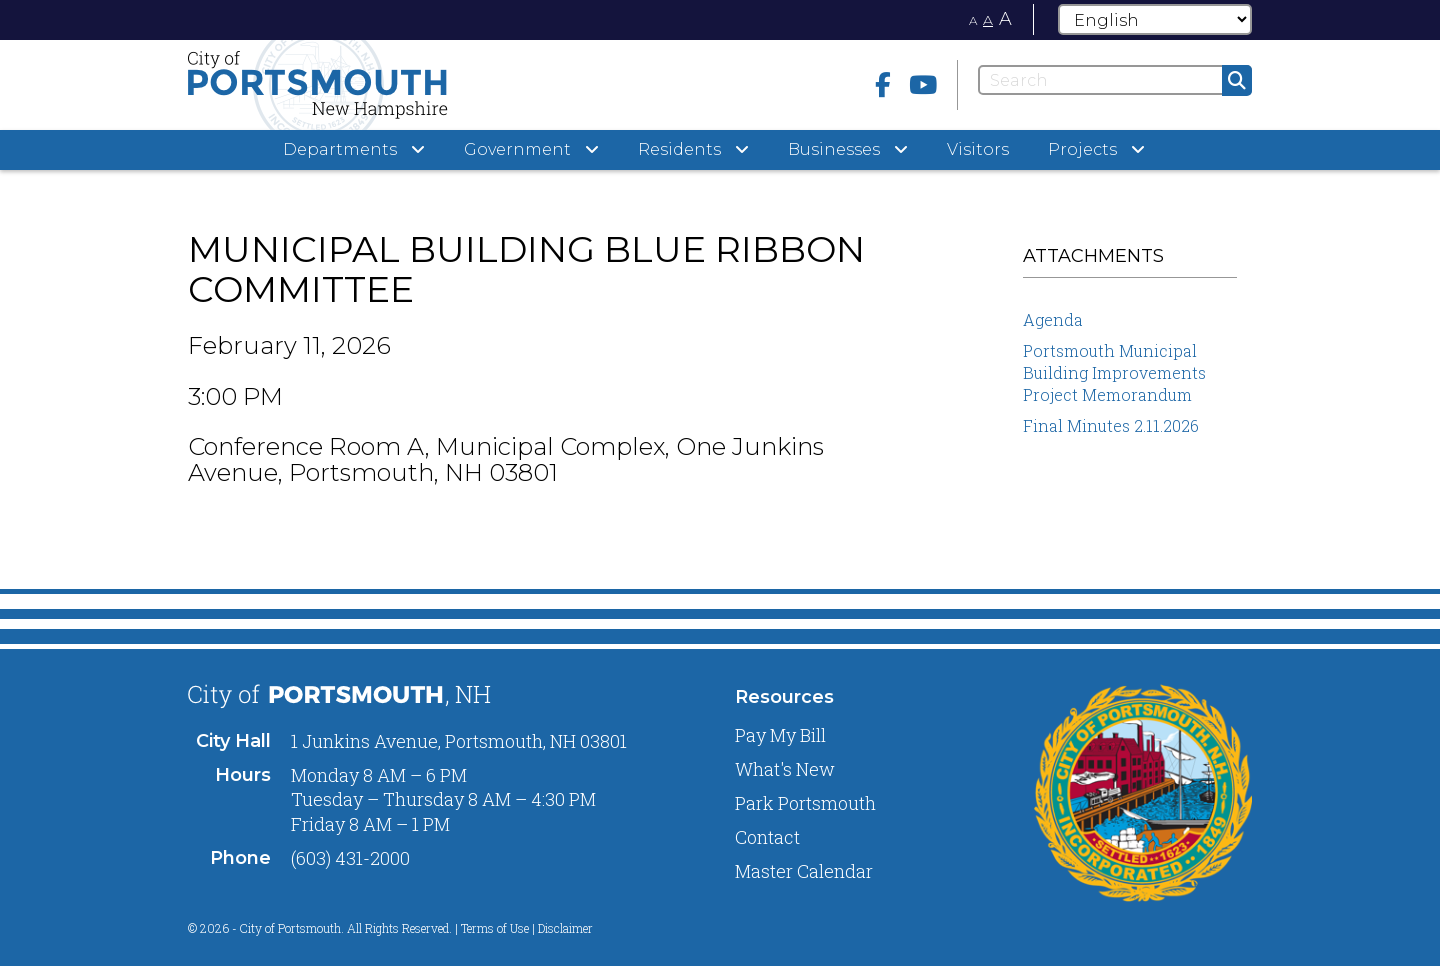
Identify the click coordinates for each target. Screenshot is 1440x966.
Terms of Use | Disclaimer (527, 928)
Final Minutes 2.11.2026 (1111, 425)
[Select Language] (1155, 19)
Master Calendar (804, 871)
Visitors (978, 149)
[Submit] (1237, 80)
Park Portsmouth (805, 803)
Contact (767, 837)
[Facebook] (883, 84)
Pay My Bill (780, 735)
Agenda (1053, 319)
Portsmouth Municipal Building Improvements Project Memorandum (1114, 372)
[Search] (1115, 80)
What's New (785, 769)
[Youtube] (923, 84)
